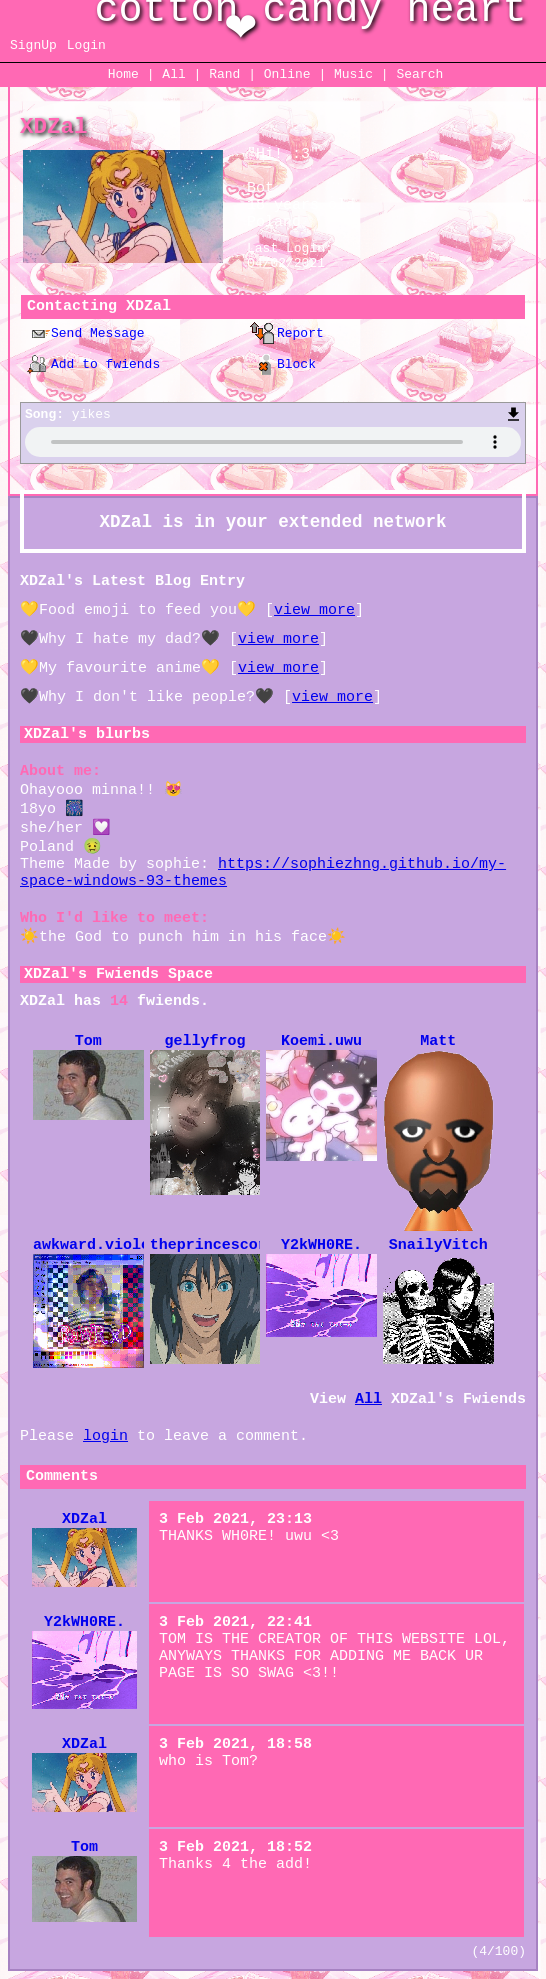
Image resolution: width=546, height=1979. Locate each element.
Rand (224, 74)
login (105, 1436)
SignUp (33, 45)
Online (287, 74)
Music (353, 74)
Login (86, 45)
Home (123, 74)
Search (419, 74)
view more (314, 610)
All (177, 74)
